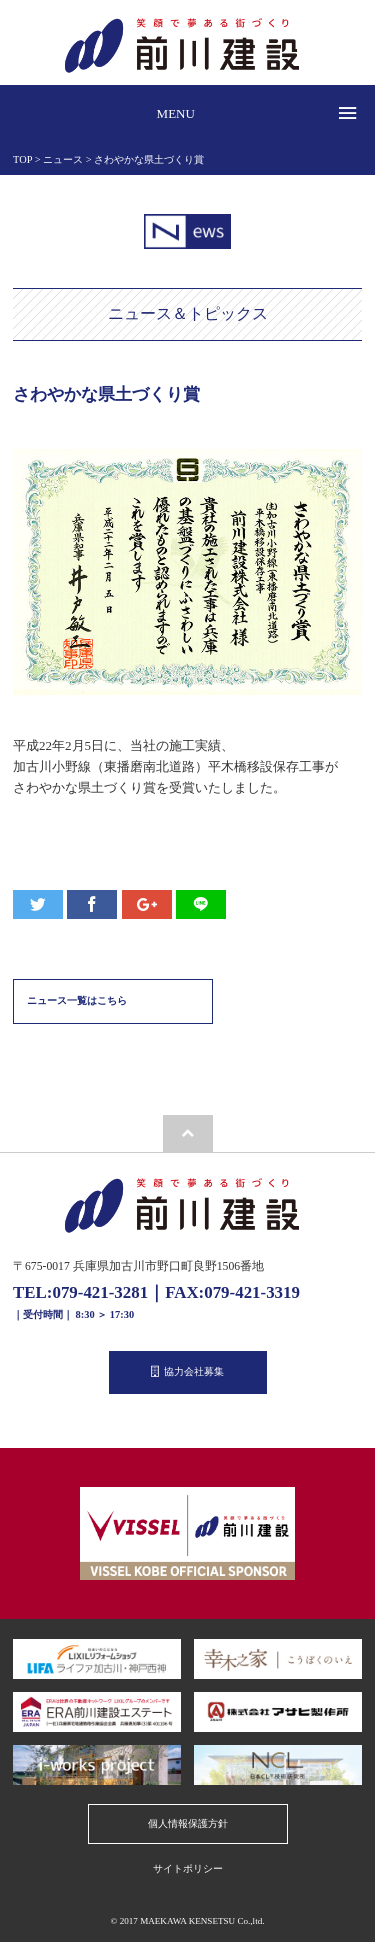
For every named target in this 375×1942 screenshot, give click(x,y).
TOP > (28, 159)
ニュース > (68, 159)
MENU (176, 113)
